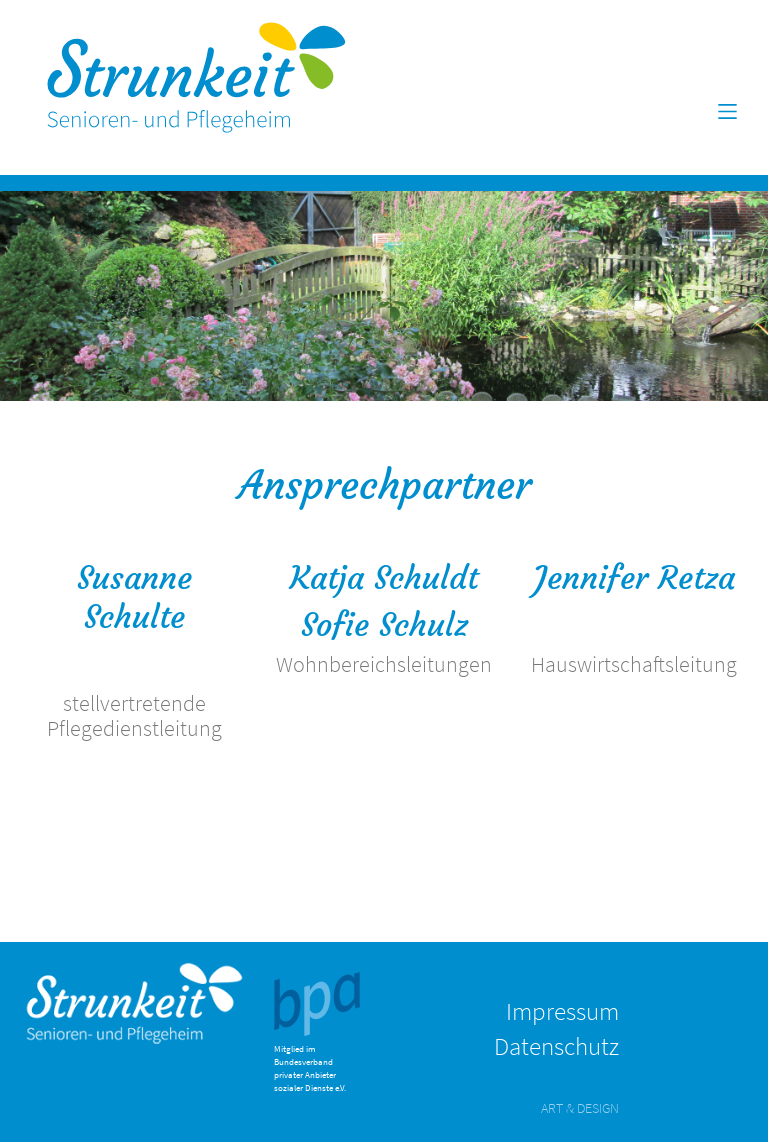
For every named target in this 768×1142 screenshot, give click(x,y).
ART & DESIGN (580, 1108)
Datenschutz (556, 1046)
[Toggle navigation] (728, 112)
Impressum (562, 1011)
